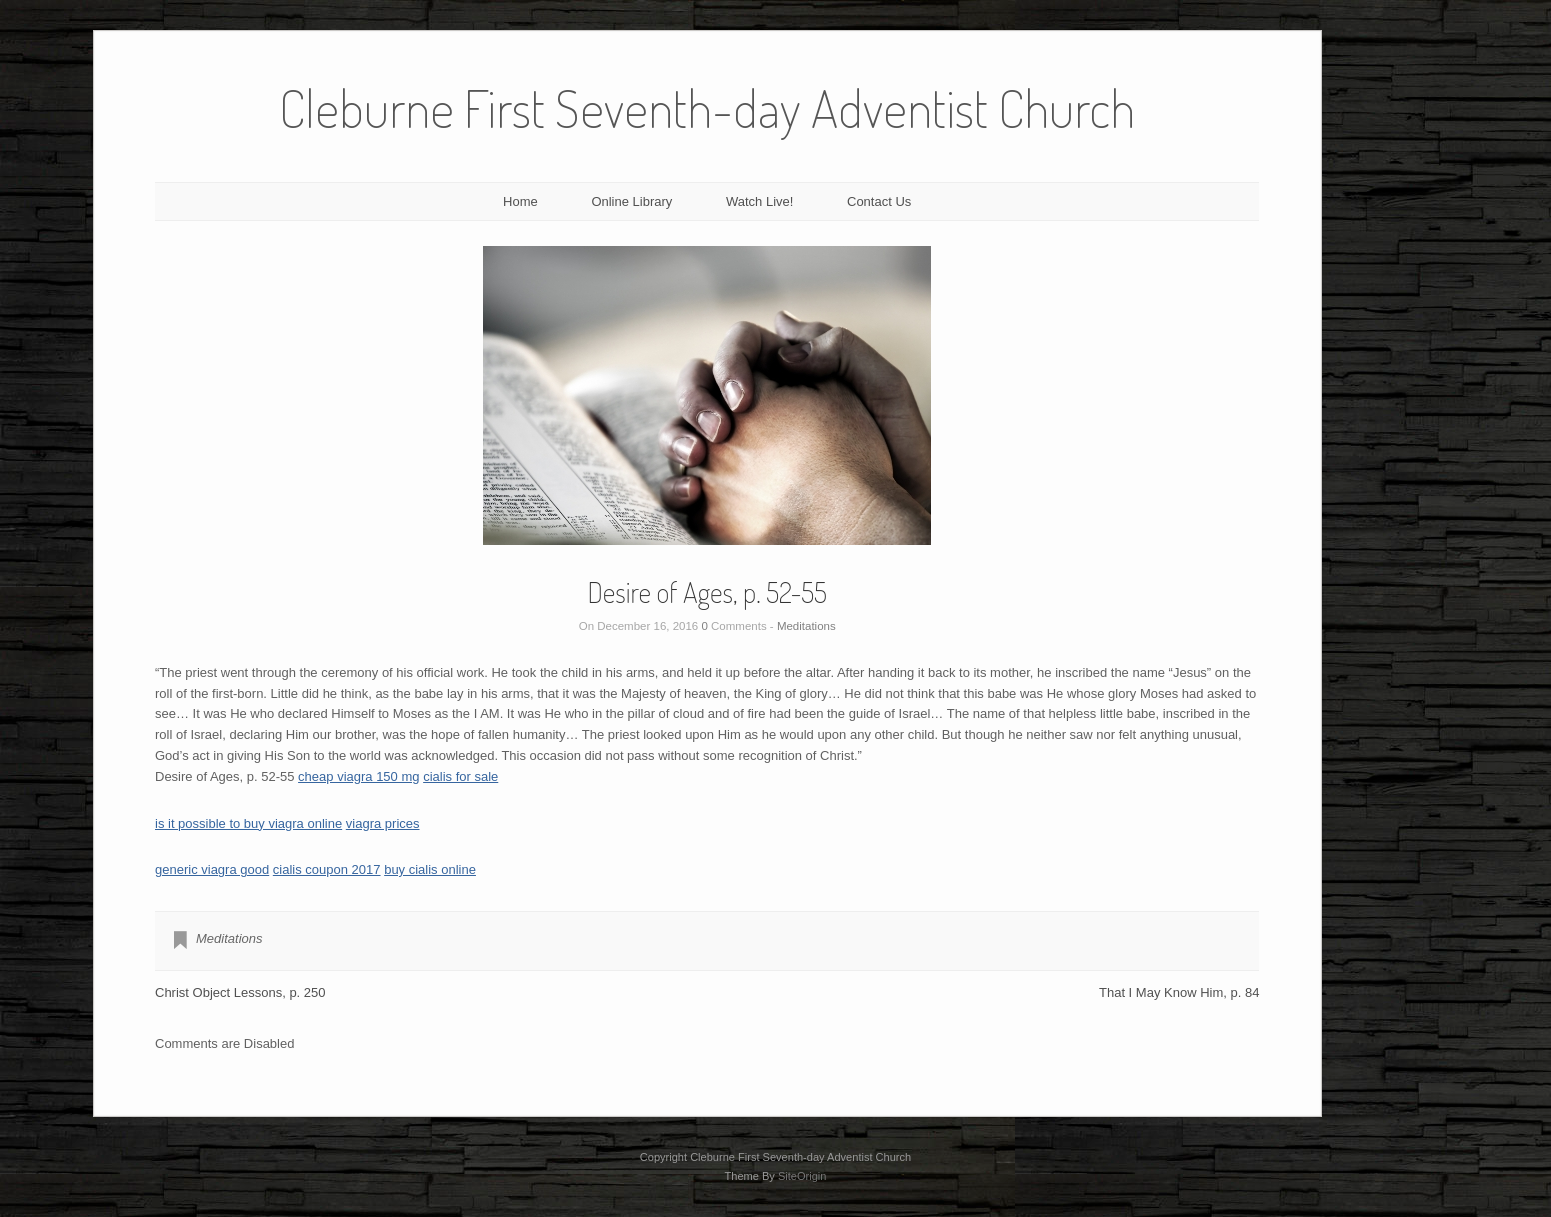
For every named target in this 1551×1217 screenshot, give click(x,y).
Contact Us (879, 201)
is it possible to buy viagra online (248, 823)
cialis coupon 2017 (327, 869)
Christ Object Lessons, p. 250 (240, 992)
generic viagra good (212, 869)
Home (520, 201)
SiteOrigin (802, 1176)
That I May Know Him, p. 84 (1179, 992)
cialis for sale (460, 776)
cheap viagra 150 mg (358, 776)
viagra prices (383, 823)
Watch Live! (759, 201)
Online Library (631, 201)
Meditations (806, 626)
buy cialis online (430, 869)
